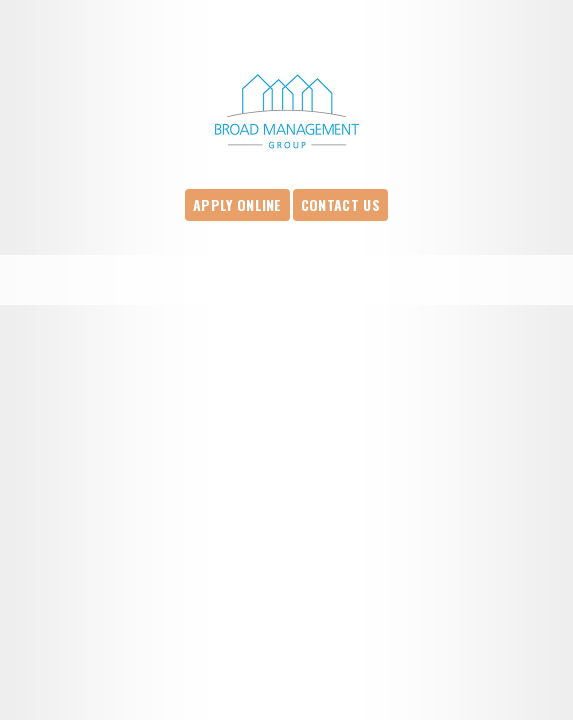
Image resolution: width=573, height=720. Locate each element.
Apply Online (237, 204)
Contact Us (340, 204)
